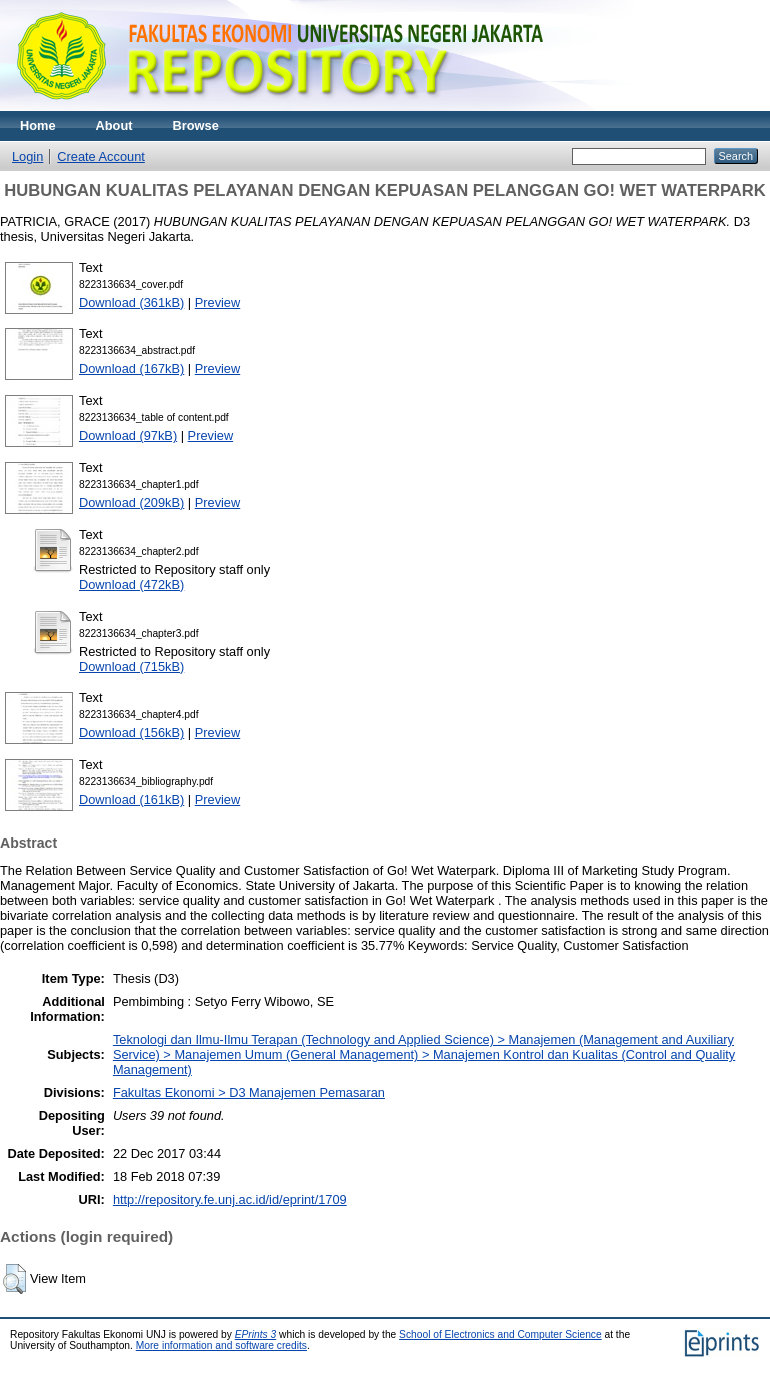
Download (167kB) (131, 368)
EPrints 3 (256, 1334)
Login (27, 156)
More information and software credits (221, 1345)
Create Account (101, 156)
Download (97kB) (128, 435)
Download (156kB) (131, 732)
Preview (218, 302)
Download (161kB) (131, 799)
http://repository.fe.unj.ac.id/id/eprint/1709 (230, 1199)
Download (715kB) (131, 666)
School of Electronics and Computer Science (500, 1334)
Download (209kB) (131, 502)
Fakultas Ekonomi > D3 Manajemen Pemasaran (249, 1092)
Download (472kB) (131, 584)
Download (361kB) (131, 302)
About (114, 125)
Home (38, 125)
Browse (196, 125)
